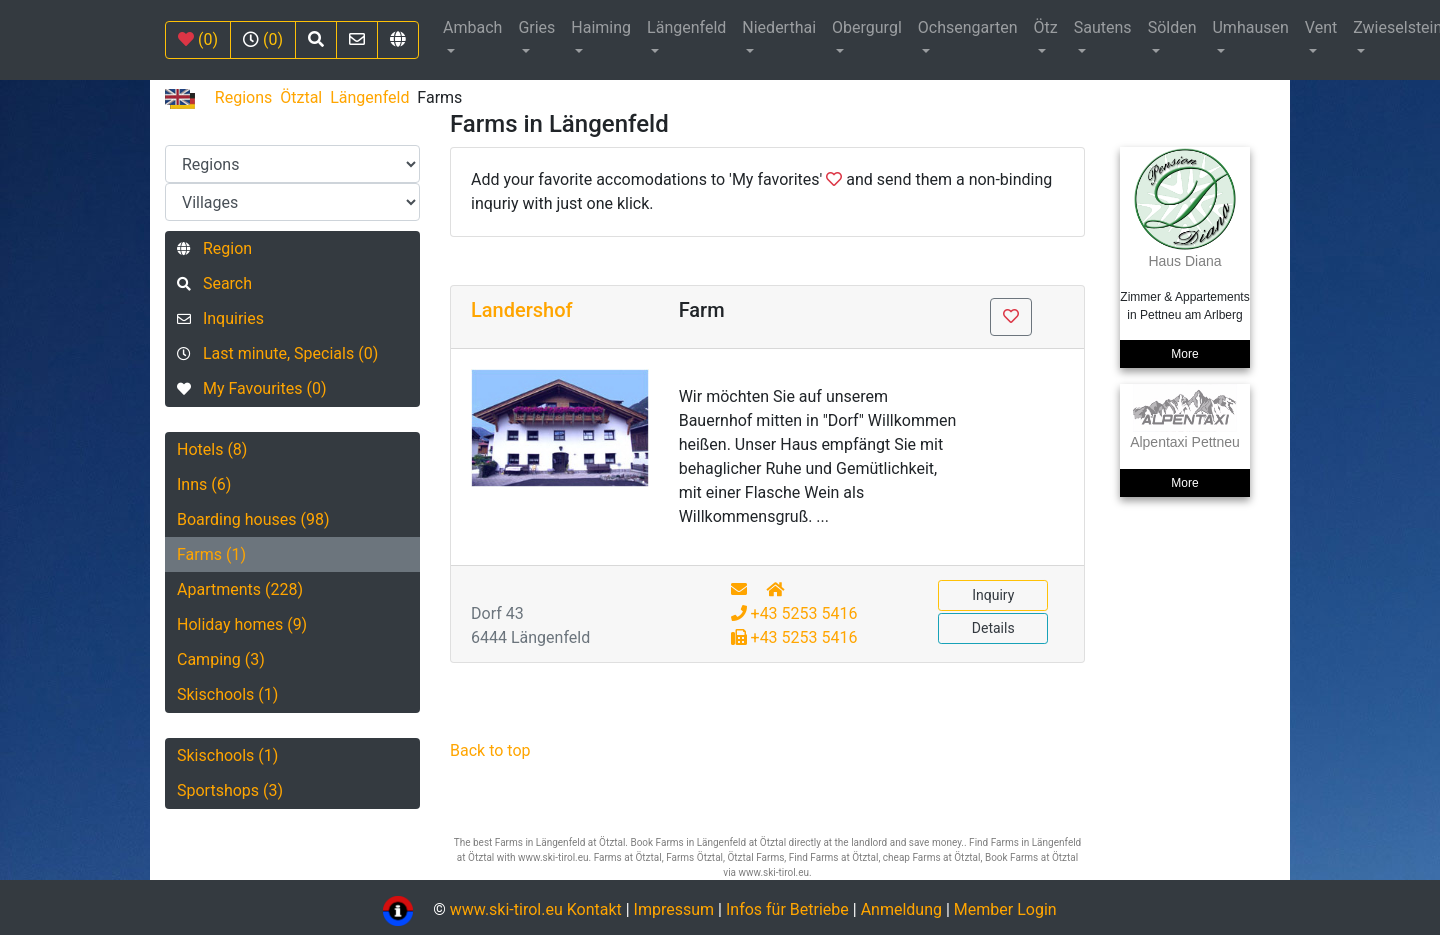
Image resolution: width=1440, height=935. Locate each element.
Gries (536, 27)
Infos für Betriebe (787, 909)
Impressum (674, 909)
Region (214, 248)
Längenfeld (686, 27)
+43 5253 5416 (794, 613)
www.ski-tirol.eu (506, 909)
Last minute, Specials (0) (277, 353)
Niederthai (779, 27)
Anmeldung (901, 909)
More (1184, 354)
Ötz (1046, 27)
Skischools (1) (227, 694)
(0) (198, 39)
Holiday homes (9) (242, 624)
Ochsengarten (968, 27)
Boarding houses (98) (253, 519)
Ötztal (301, 97)
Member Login (1005, 909)
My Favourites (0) (251, 388)
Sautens (1103, 27)
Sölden (1172, 27)
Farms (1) (211, 554)
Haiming (601, 27)
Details (993, 628)
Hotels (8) (212, 449)
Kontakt (596, 909)
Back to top (490, 750)
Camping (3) (221, 659)
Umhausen (1250, 27)
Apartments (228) (240, 589)
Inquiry (993, 595)
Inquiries (220, 318)
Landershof (522, 310)
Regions (243, 97)
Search (214, 283)
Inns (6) (204, 484)
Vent (1321, 27)
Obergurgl (867, 27)
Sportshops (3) (230, 790)
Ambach (472, 27)
